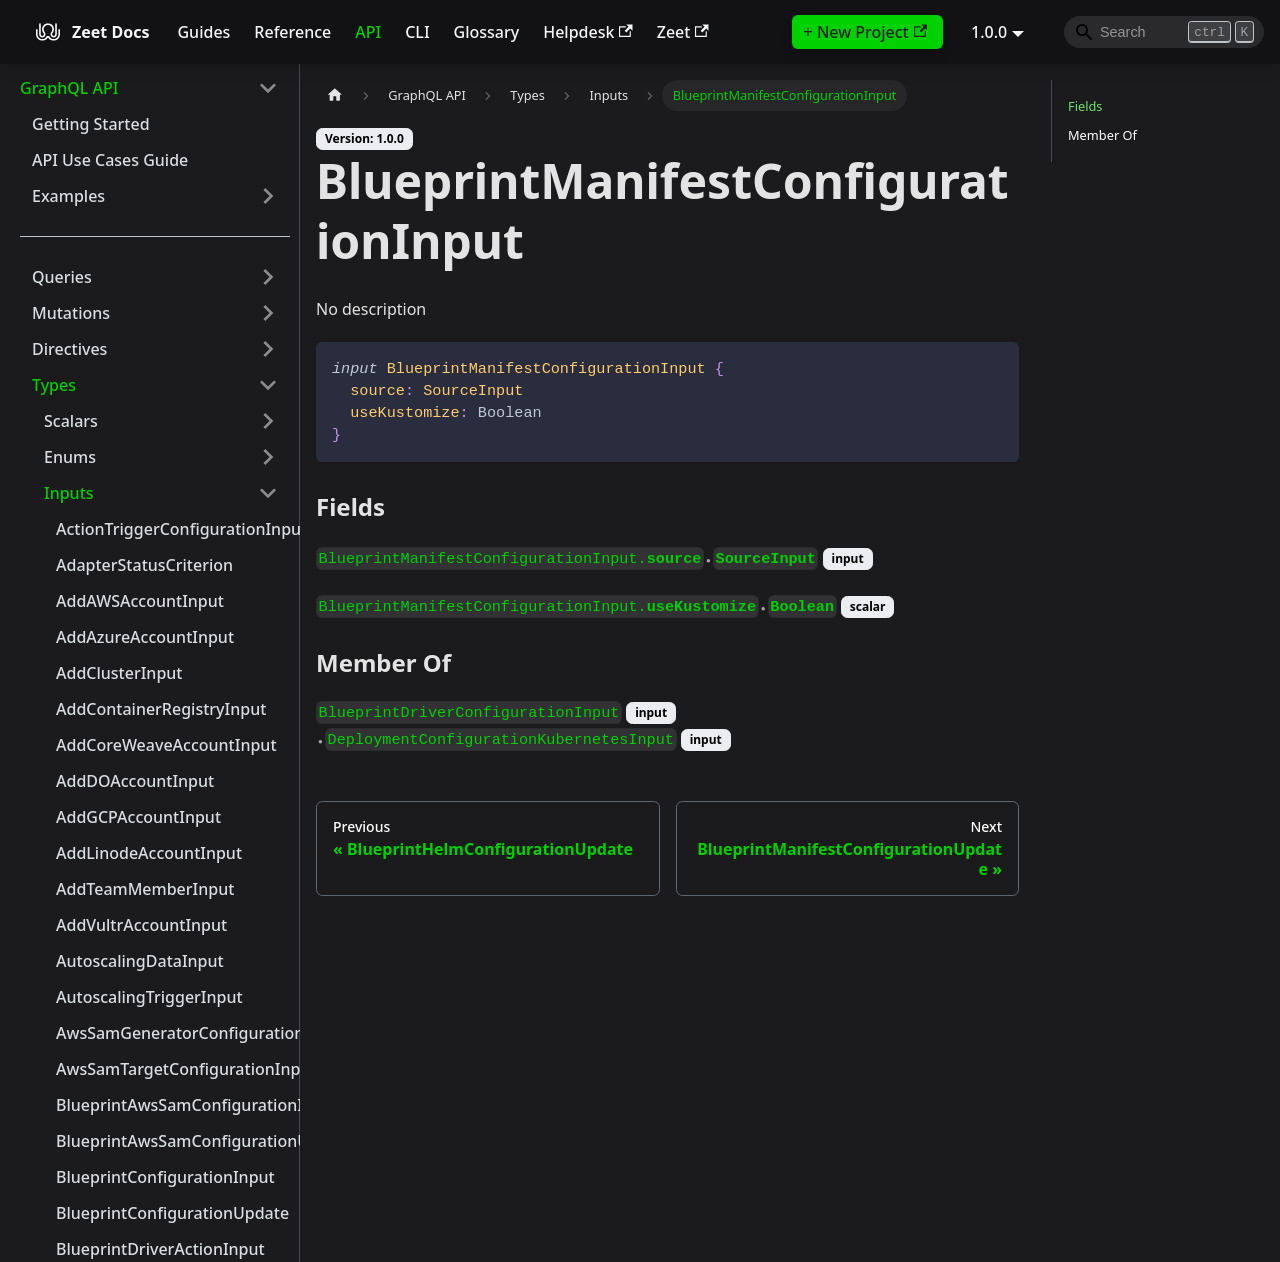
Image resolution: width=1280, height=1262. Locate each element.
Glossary (487, 32)
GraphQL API (69, 88)
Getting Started (91, 124)
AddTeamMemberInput (145, 889)
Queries (62, 277)
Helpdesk (588, 32)
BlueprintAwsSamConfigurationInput (173, 1105)
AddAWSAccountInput (140, 601)
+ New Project (865, 32)
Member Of (1102, 135)
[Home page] (335, 95)
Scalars (71, 421)
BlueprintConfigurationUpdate (172, 1213)
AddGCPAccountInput (138, 817)
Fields (1085, 106)
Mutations (71, 313)
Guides (203, 32)
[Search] (1164, 32)
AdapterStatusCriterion (144, 565)
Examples (68, 196)
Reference (292, 32)
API (368, 32)
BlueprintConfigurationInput (165, 1177)
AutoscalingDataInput (140, 961)
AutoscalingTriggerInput (149, 997)
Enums (70, 457)
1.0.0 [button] (989, 32)
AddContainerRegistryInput (161, 709)
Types (54, 385)
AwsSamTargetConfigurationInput (173, 1069)
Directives (69, 349)
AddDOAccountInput (135, 781)
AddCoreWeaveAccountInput (166, 745)
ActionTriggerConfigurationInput (173, 529)
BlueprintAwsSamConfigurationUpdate (173, 1141)
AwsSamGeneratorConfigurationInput (173, 1033)
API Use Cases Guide (110, 160)
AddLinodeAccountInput (149, 853)
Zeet (683, 32)
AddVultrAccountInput (141, 925)
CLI (417, 32)
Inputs (69, 493)
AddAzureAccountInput (145, 637)
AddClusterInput (119, 673)
